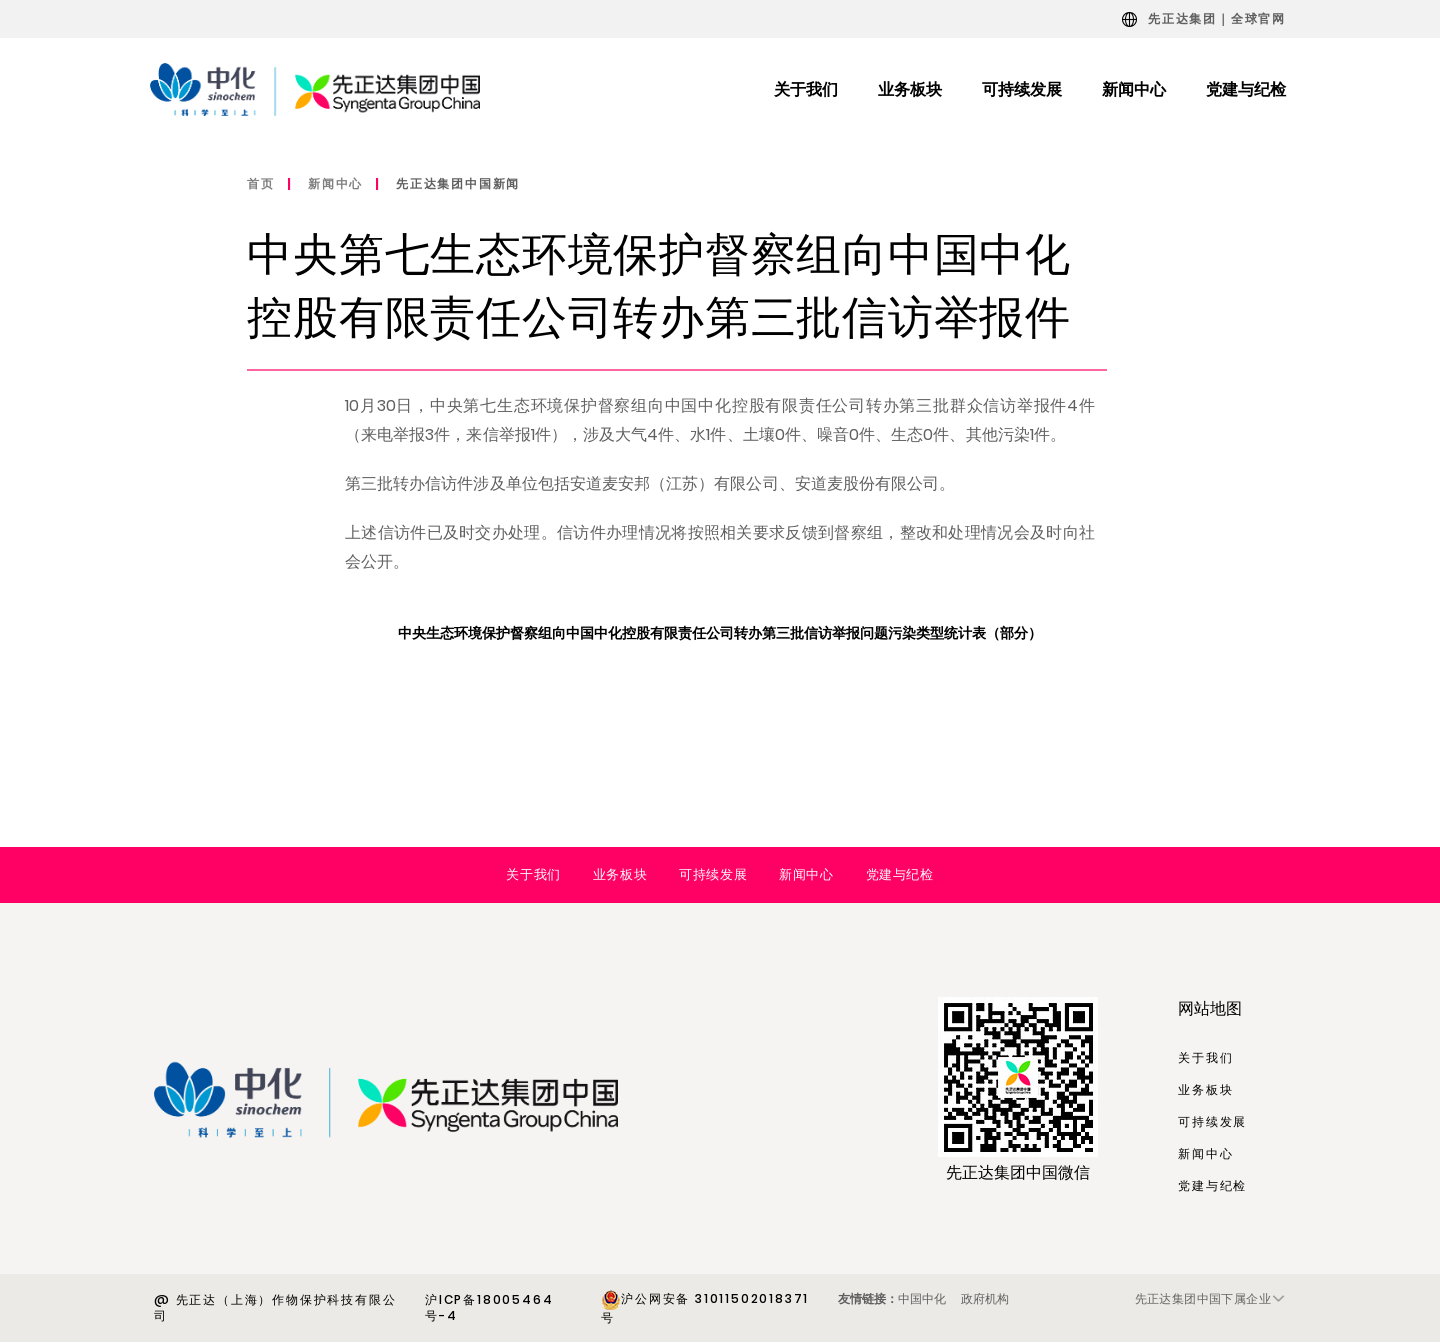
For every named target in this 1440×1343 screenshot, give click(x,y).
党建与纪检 (900, 874)
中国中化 (922, 1298)
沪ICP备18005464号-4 (489, 1308)
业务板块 (620, 874)
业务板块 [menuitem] (910, 89)
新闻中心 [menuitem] (1134, 89)
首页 (261, 183)
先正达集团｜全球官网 (1217, 18)
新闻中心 (335, 183)
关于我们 (533, 874)
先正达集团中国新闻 (458, 183)
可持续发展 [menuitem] (1022, 89)
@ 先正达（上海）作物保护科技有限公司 (275, 1308)
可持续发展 (713, 874)
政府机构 (985, 1298)
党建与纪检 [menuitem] (1246, 89)
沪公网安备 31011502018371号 (705, 1308)
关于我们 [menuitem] (806, 89)
